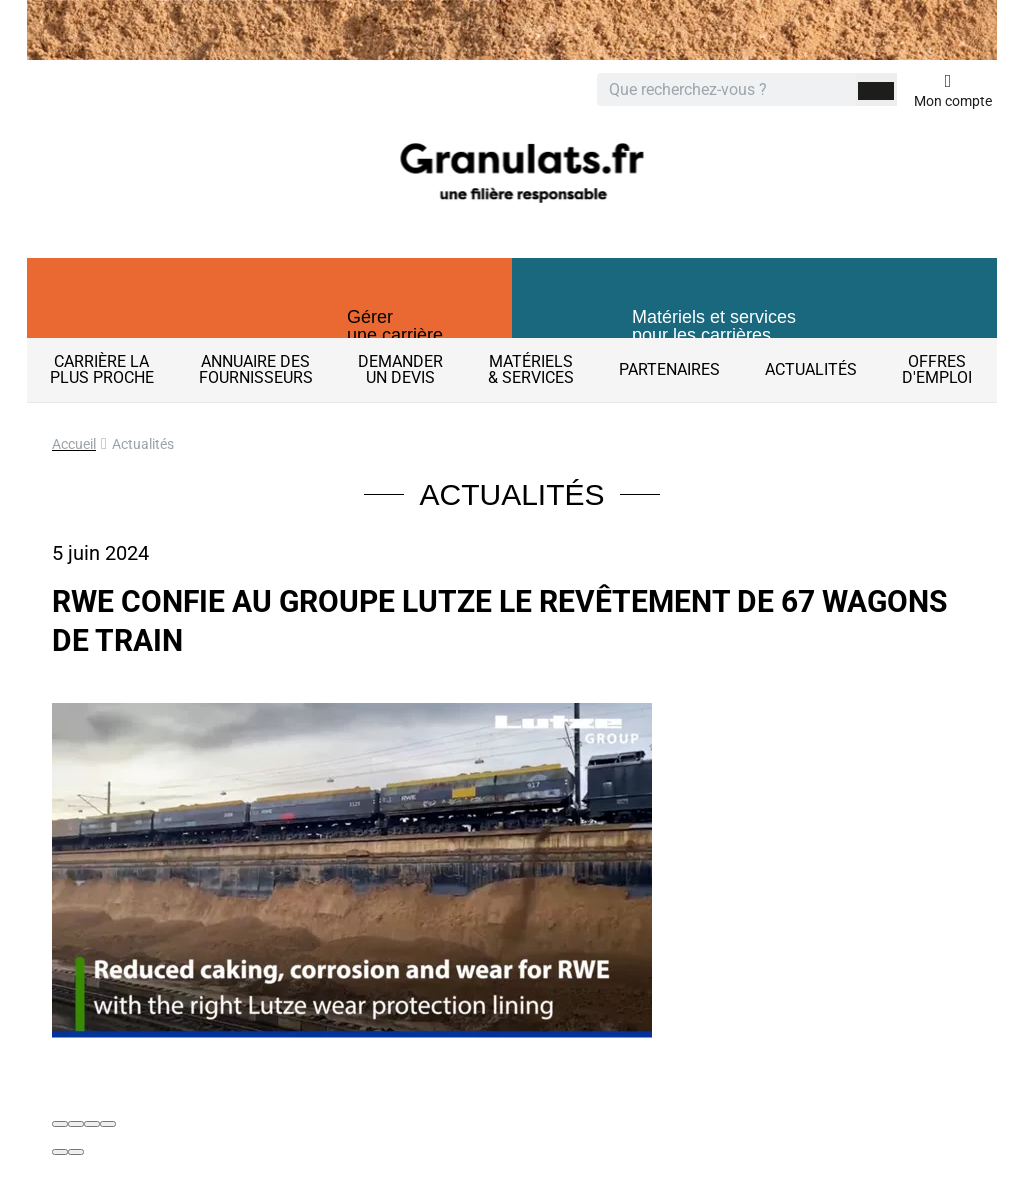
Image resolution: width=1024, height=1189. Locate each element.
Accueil (74, 444)
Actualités (811, 369)
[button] (269, 315)
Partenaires (669, 369)
